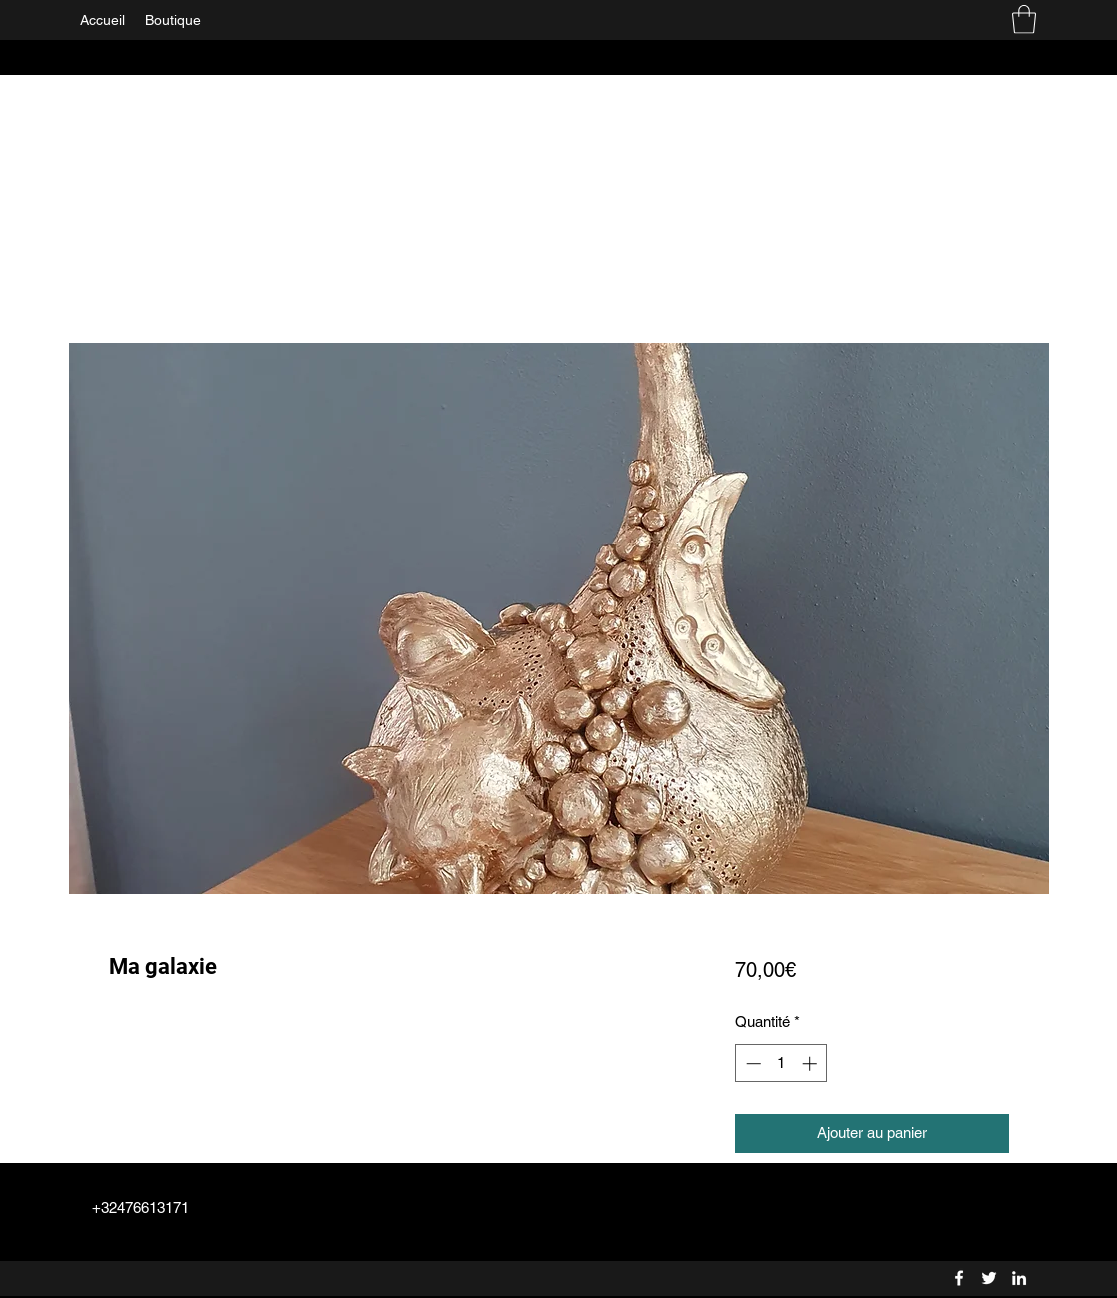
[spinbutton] (781, 1063)
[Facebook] (959, 1278)
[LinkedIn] (1019, 1278)
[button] (1024, 19)
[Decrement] (751, 1063)
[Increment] (811, 1063)
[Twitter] (989, 1278)
